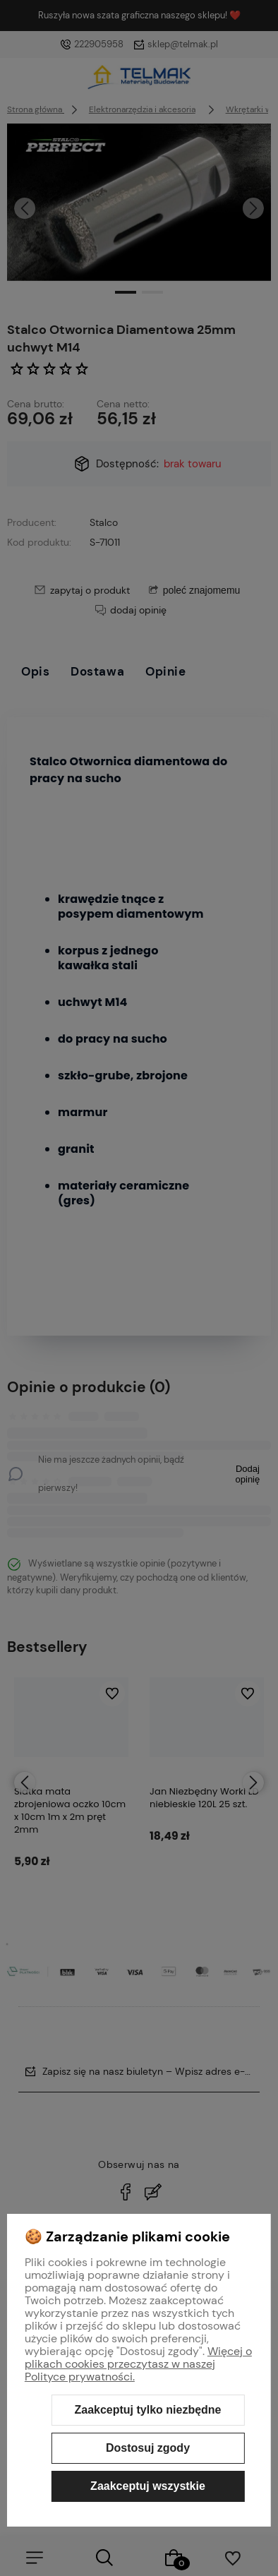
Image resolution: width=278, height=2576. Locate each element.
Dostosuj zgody (148, 2448)
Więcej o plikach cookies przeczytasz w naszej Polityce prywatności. (138, 2364)
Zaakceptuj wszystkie (147, 2486)
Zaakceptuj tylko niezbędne (147, 2410)
